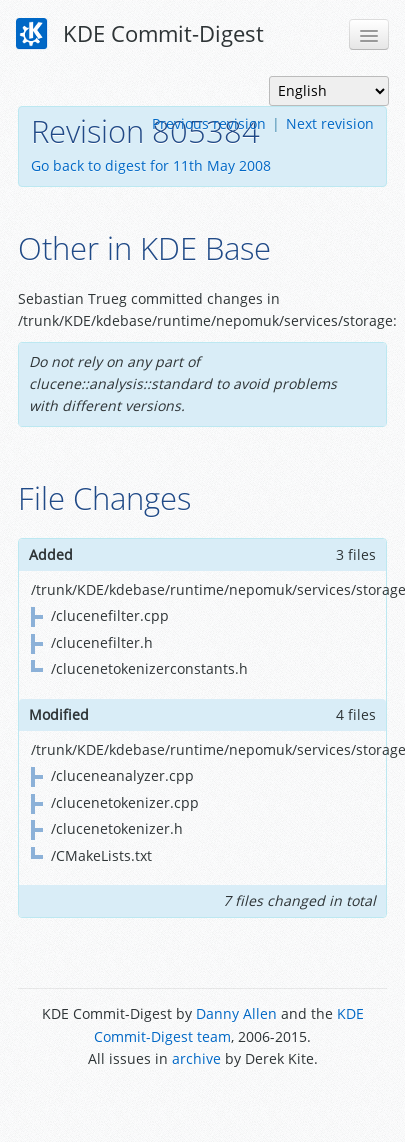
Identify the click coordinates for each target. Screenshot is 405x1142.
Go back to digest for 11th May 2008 (151, 165)
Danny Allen (236, 1013)
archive (196, 1058)
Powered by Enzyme (202, 1104)
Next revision (330, 123)
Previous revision (209, 123)
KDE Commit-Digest (140, 34)
